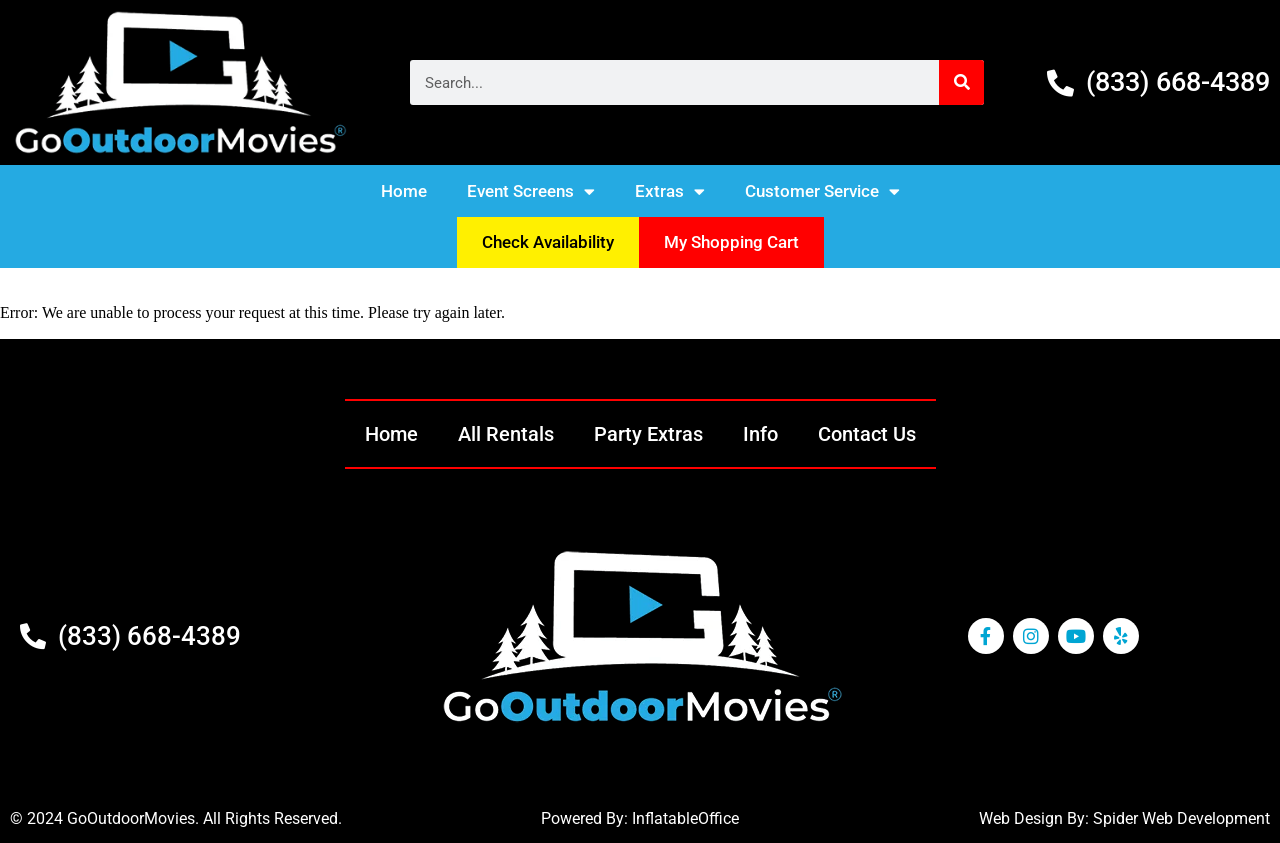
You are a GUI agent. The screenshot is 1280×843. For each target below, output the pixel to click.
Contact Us (867, 434)
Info (760, 434)
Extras (670, 191)
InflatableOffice (685, 818)
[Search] (961, 82)
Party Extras (648, 434)
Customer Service (822, 191)
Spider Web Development (1181, 818)
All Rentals (506, 434)
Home (404, 191)
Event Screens (531, 191)
